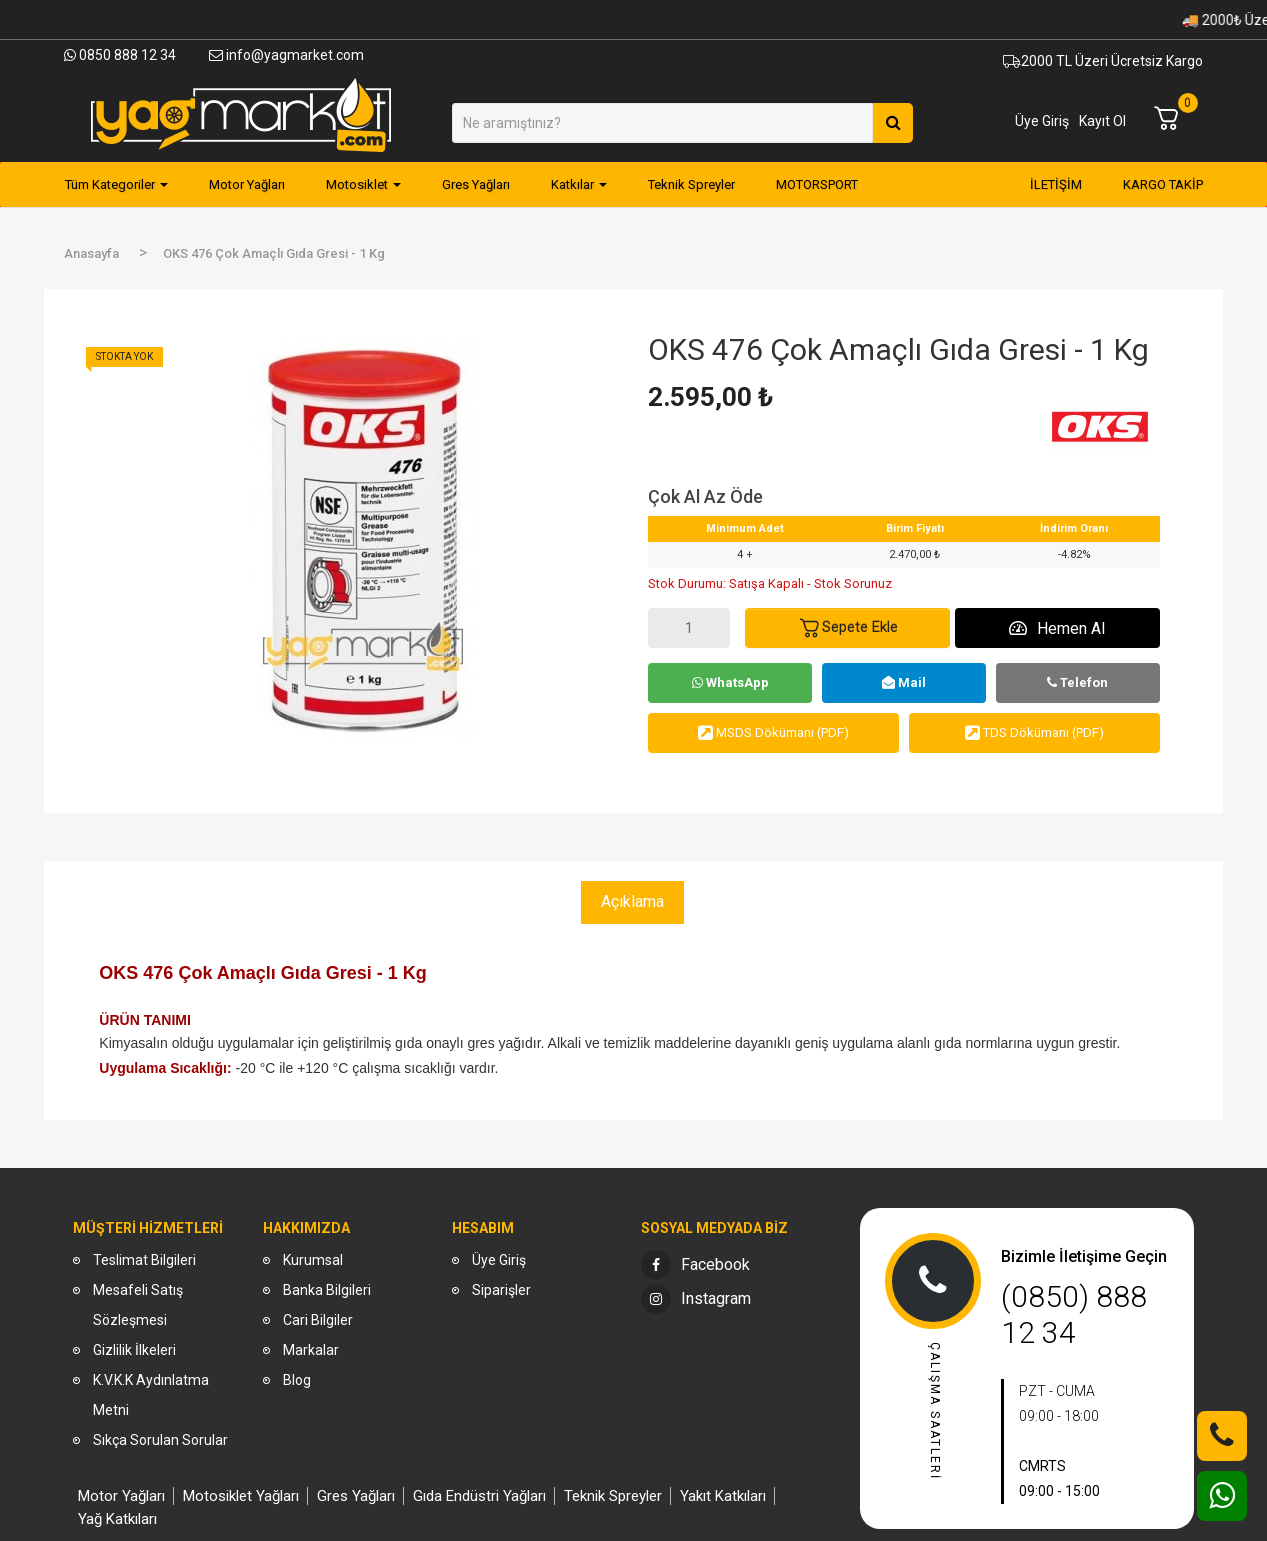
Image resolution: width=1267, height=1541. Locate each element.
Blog (297, 1380)
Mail (904, 682)
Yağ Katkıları (117, 1519)
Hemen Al (1057, 628)
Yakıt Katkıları (723, 1496)
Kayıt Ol (1102, 121)
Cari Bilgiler (318, 1320)
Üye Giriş (1042, 121)
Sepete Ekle (848, 628)
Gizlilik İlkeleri (134, 1350)
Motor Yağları (121, 1496)
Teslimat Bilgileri (144, 1260)
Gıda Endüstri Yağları (479, 1496)
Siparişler (501, 1290)
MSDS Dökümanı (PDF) (773, 732)
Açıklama (632, 901)
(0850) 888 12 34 (1074, 1314)
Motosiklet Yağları (241, 1496)
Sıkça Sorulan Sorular (160, 1440)
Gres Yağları (356, 1496)
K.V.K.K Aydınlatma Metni (151, 1395)
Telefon (1077, 682)
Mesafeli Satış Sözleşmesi (138, 1305)
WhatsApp (730, 682)
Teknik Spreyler (613, 1496)
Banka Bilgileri (327, 1290)
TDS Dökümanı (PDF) (1034, 732)
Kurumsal (313, 1260)
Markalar (311, 1350)
